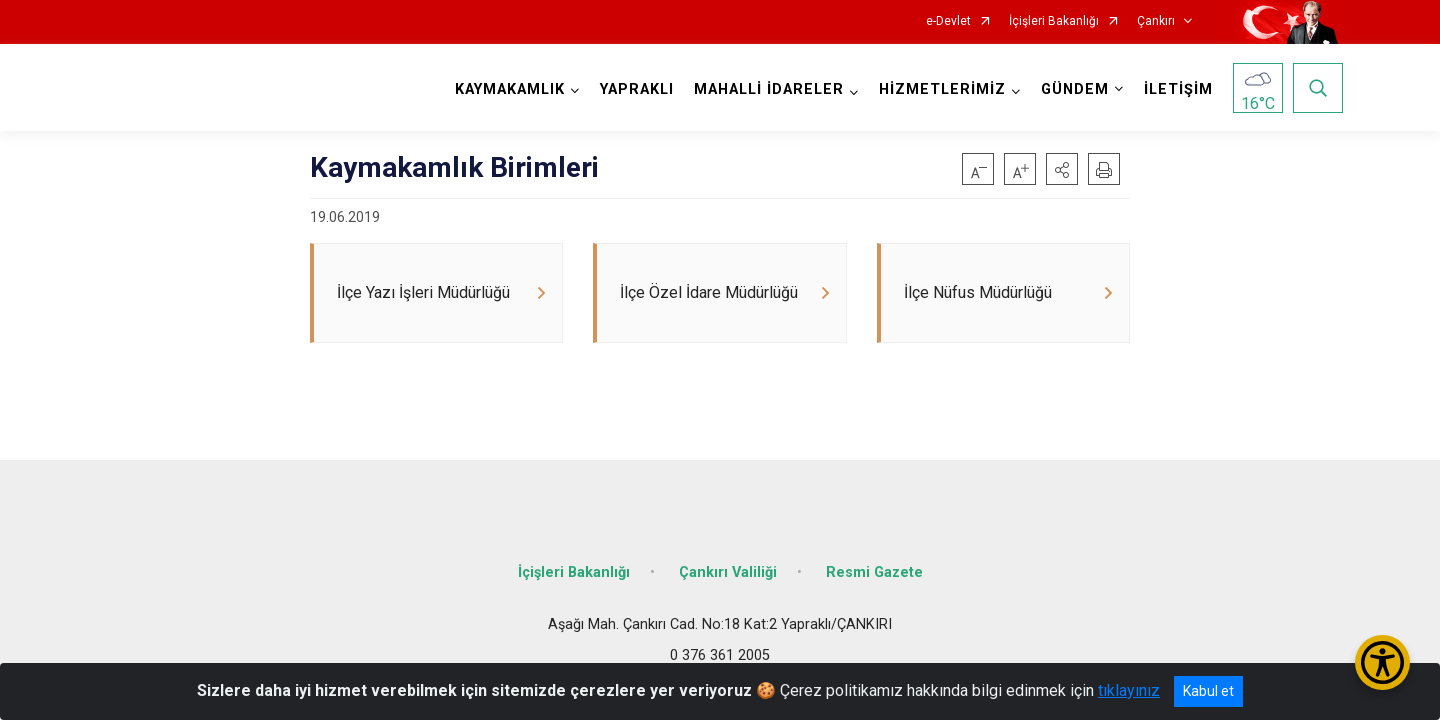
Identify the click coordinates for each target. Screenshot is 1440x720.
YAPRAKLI (637, 89)
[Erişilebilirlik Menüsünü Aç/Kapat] (1382, 662)
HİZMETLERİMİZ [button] (942, 89)
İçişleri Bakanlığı (1054, 21)
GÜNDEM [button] (1075, 89)
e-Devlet (948, 21)
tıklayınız (1129, 690)
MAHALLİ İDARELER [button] (769, 89)
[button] (1062, 169)
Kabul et (1208, 691)
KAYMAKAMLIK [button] (510, 89)
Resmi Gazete (874, 572)
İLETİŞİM (1178, 89)
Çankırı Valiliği (728, 572)
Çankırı (1156, 21)
